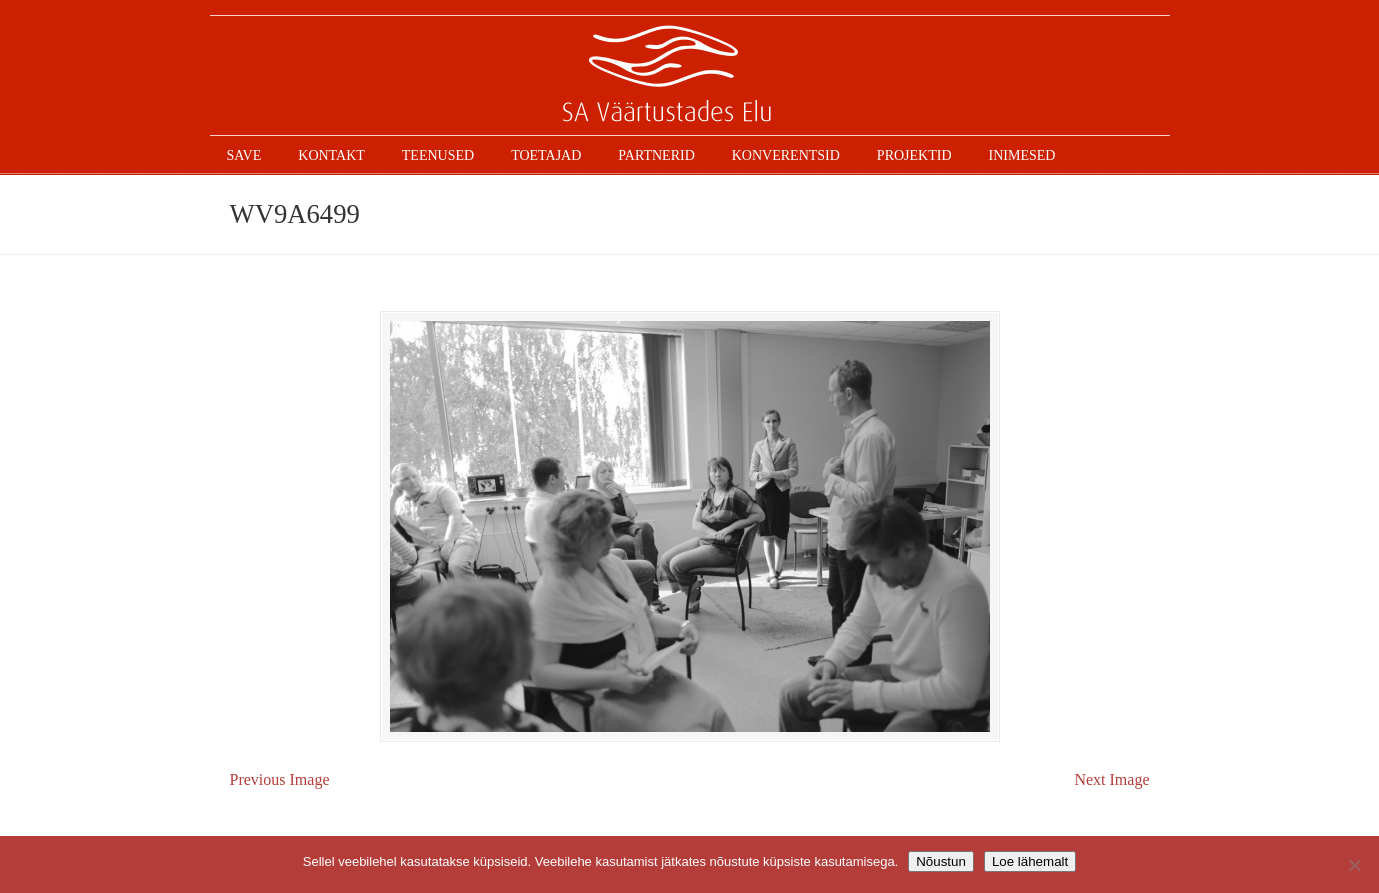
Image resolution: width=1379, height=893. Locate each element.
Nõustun (941, 861)
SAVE (690, 76)
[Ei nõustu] (1354, 865)
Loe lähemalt (1030, 861)
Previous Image (280, 779)
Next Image (1111, 779)
